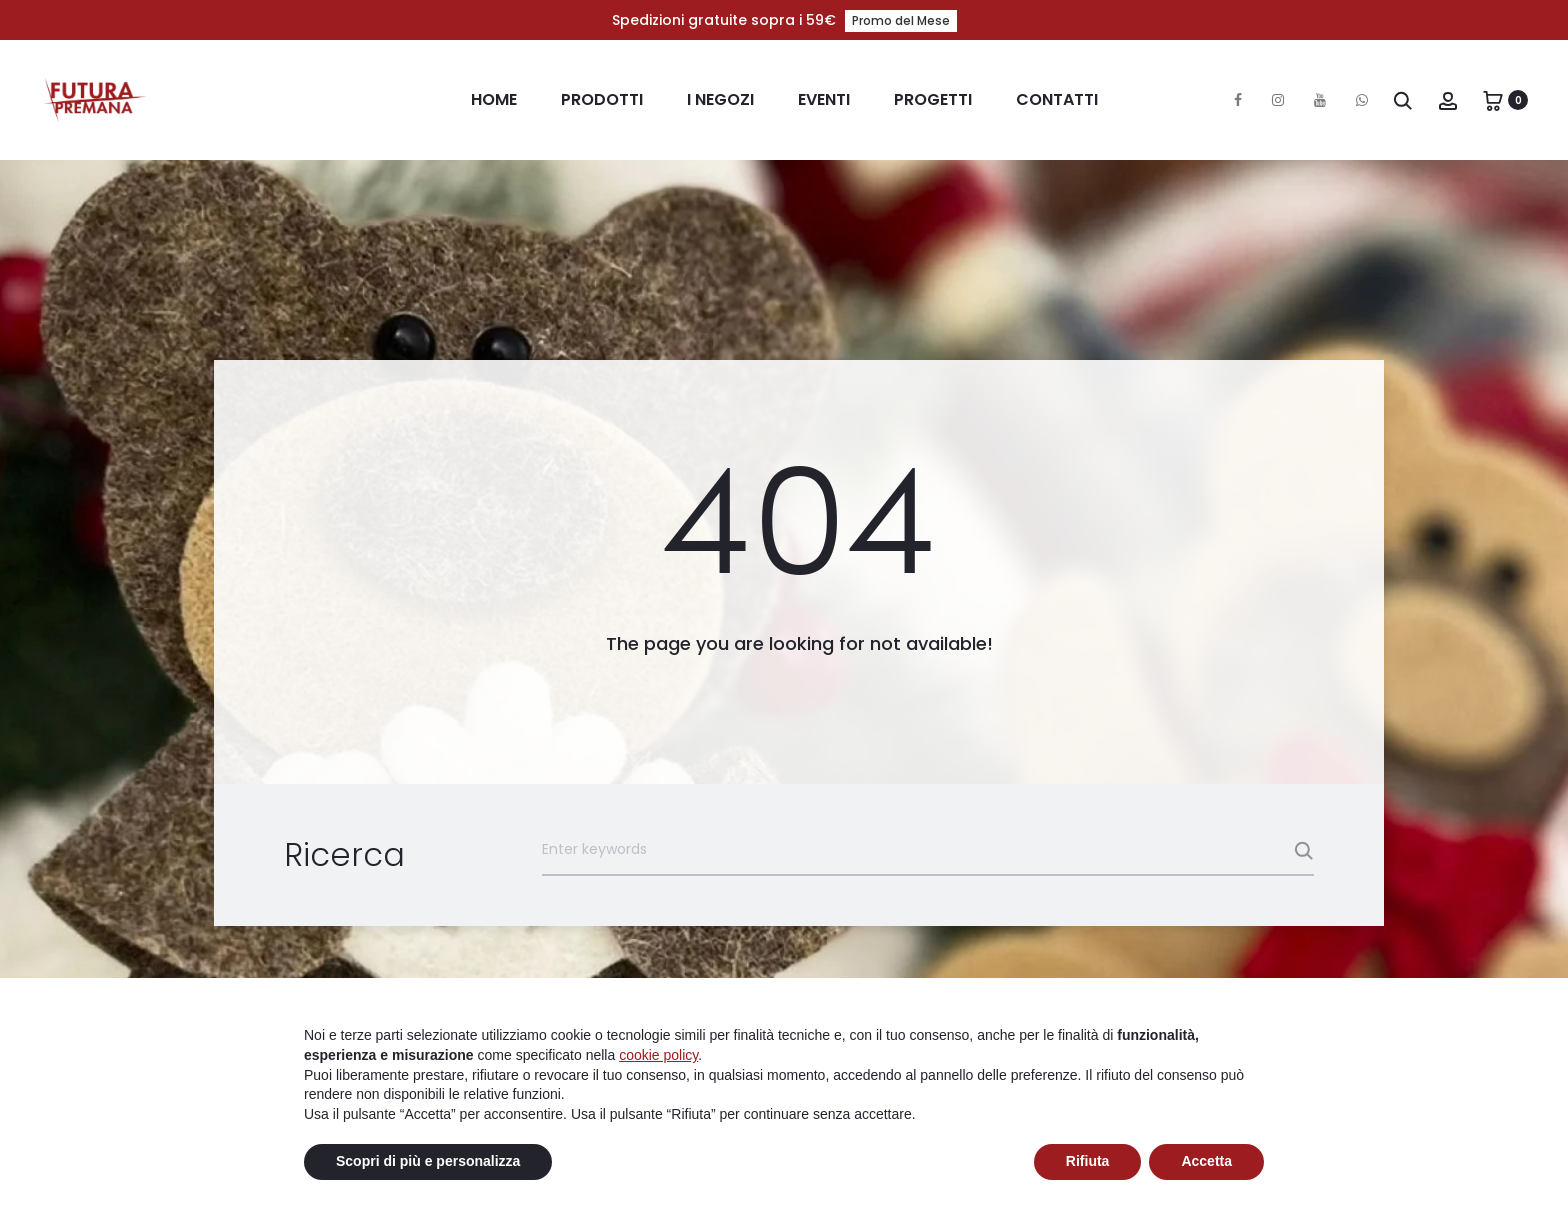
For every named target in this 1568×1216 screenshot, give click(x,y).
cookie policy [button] (658, 1055)
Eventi (824, 99)
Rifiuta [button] (1088, 1161)
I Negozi (720, 99)
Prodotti (602, 99)
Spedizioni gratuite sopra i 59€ (784, 20)
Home (494, 99)
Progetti (933, 99)
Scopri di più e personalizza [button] (428, 1161)
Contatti (1057, 99)
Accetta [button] (1206, 1161)
